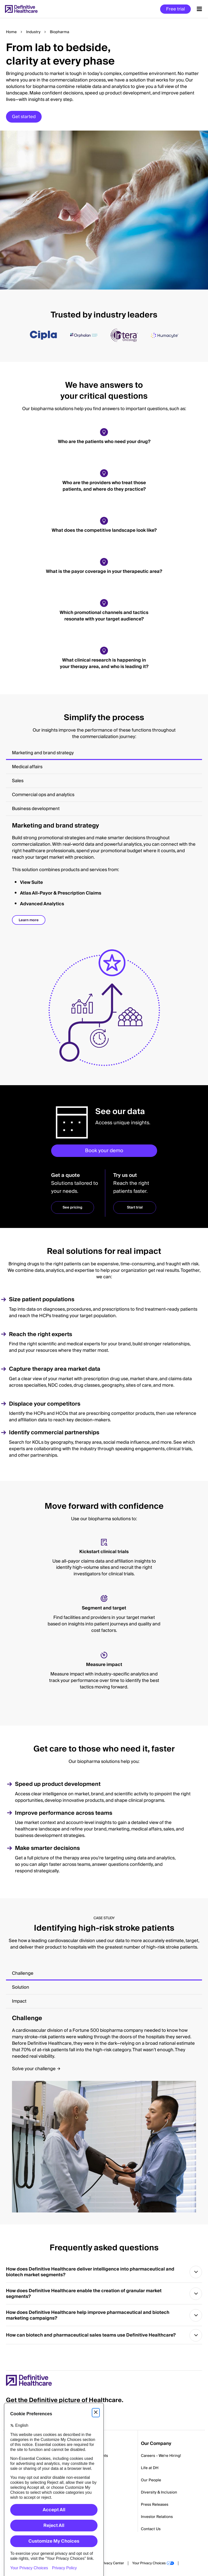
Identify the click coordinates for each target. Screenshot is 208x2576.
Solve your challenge (34, 2069)
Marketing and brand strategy (43, 753)
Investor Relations (157, 2518)
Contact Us (151, 2530)
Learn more (29, 920)
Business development (36, 809)
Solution (20, 1987)
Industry (33, 32)
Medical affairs (27, 767)
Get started (24, 117)
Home (11, 32)
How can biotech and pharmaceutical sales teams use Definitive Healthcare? (91, 2336)
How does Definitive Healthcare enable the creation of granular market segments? (84, 2294)
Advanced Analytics (42, 904)
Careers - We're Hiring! (161, 2457)
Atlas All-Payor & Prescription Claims (60, 893)
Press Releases (154, 2505)
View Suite (31, 882)
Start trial (135, 1208)
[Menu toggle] (199, 9)
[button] (104, 154)
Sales (17, 781)
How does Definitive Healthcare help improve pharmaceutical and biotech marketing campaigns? (87, 2316)
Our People (151, 2481)
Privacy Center (112, 2564)
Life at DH (149, 2469)
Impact (19, 2001)
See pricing (72, 1208)
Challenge (22, 1973)
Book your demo (104, 1150)
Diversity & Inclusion (159, 2493)
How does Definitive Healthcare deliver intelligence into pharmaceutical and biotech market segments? (90, 2272)
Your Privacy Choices (149, 2564)
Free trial (175, 9)
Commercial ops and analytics (43, 795)
